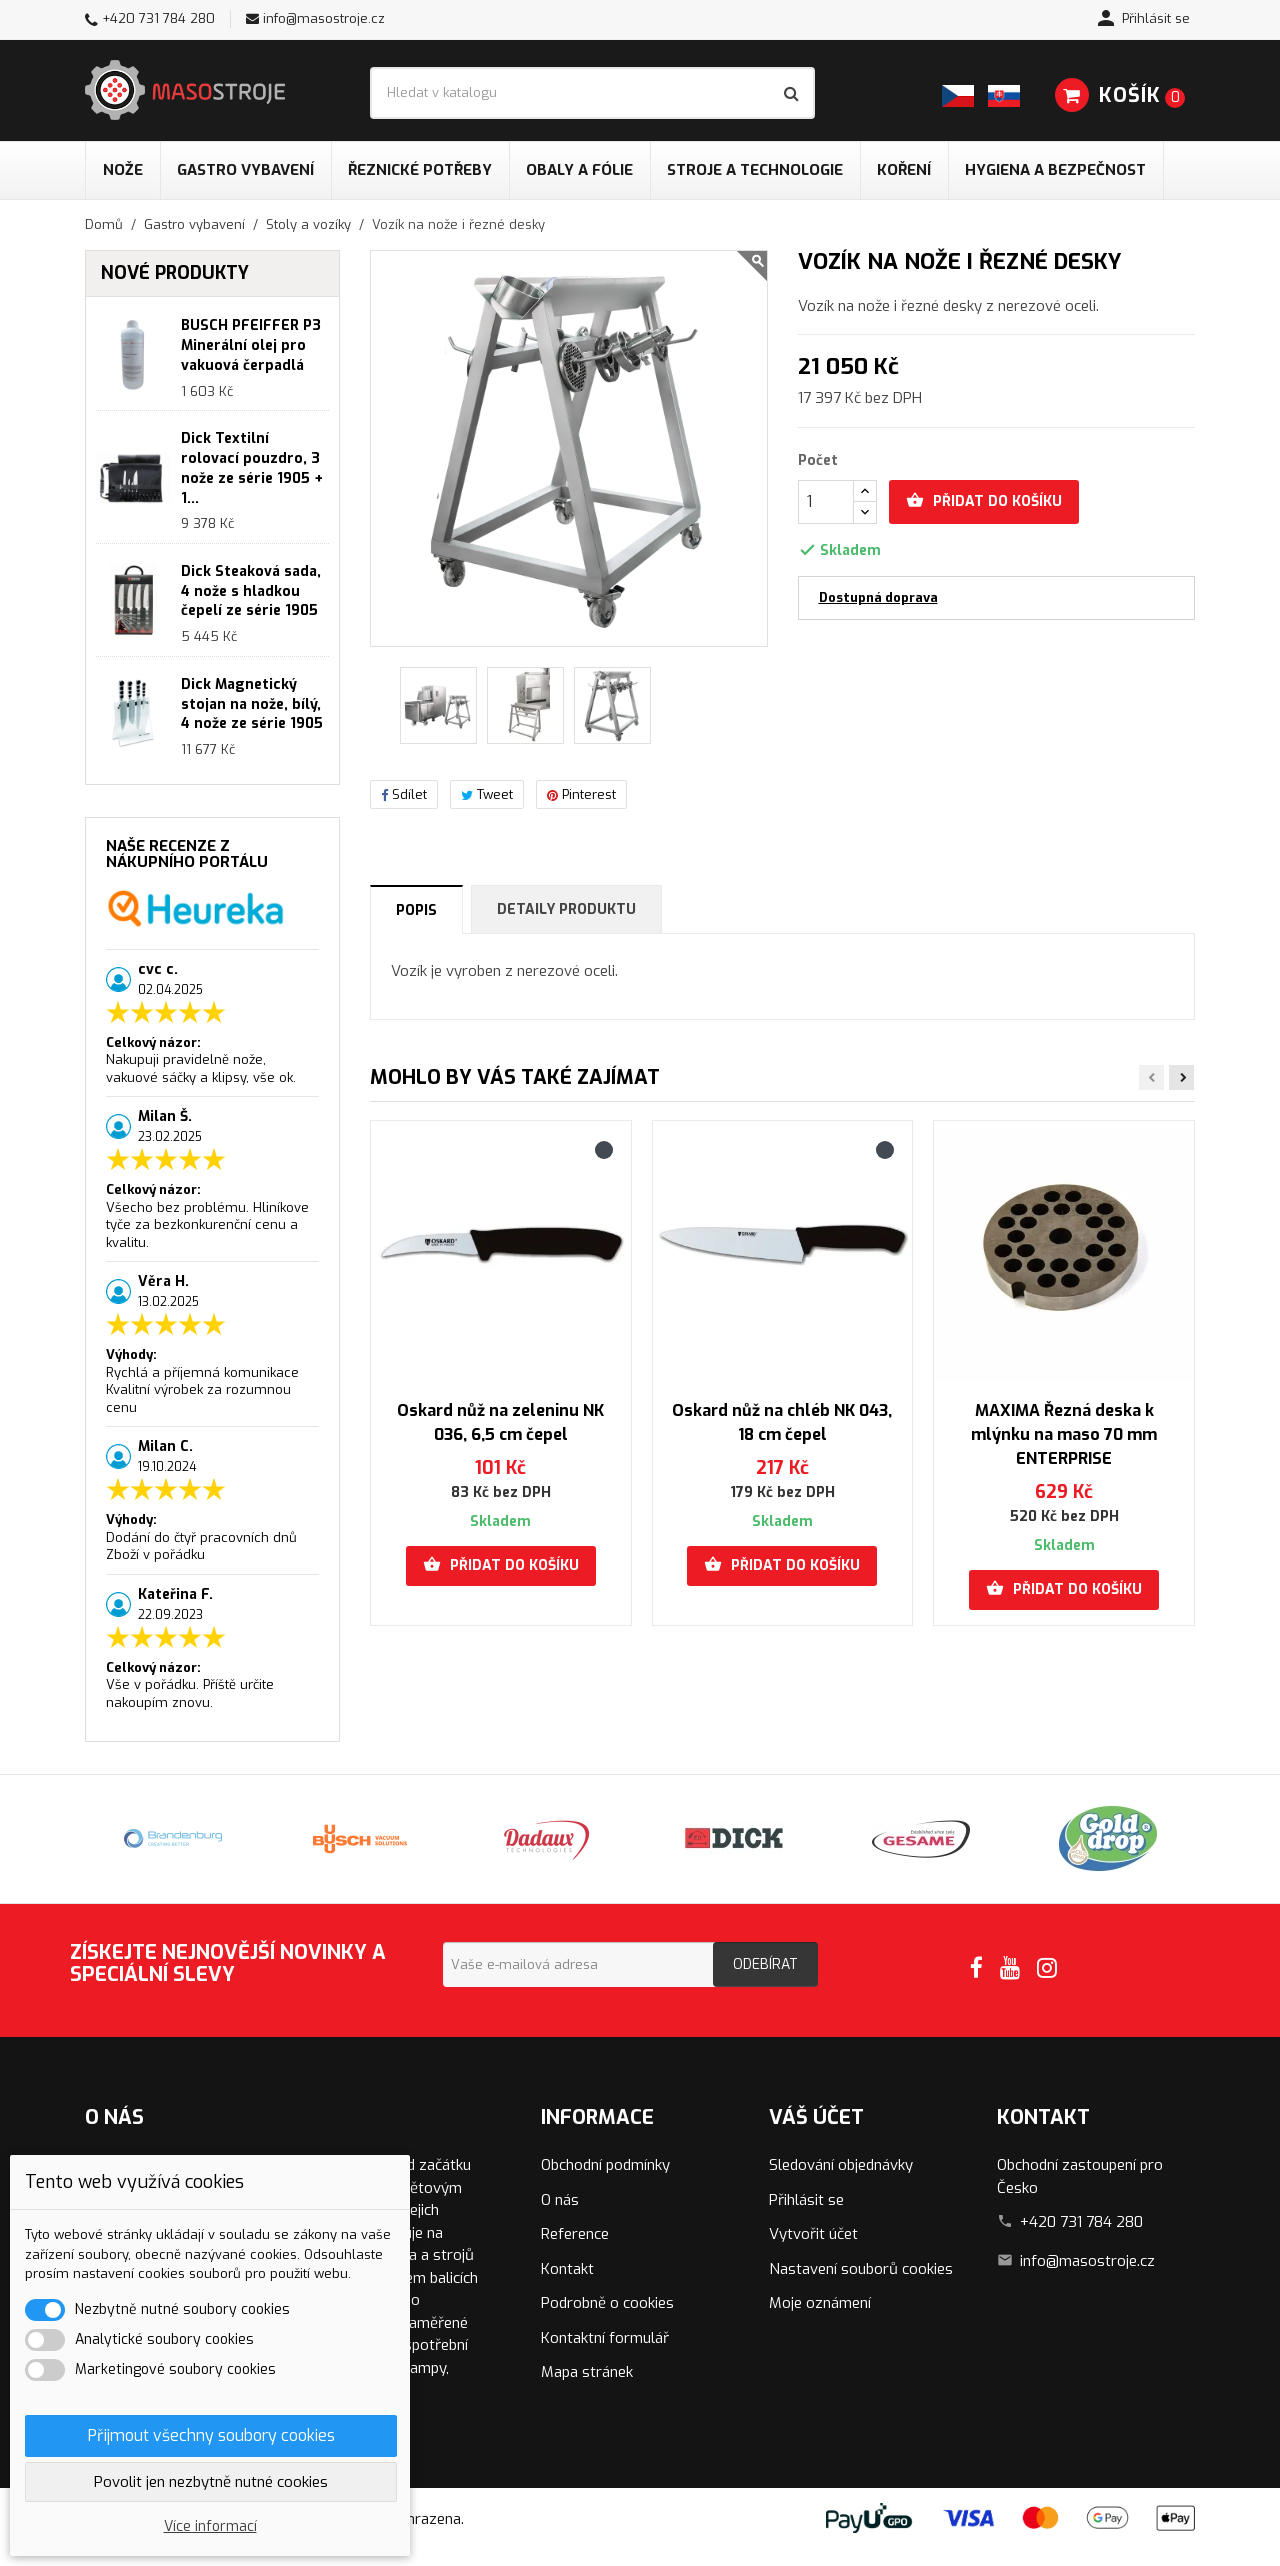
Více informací (210, 2526)
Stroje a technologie (755, 170)
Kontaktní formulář (605, 2338)
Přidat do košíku (984, 501)
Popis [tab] (416, 910)
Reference (575, 2234)
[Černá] (604, 1150)
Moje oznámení (820, 2303)
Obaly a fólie (579, 170)
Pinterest (581, 794)
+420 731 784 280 (158, 18)
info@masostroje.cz (324, 18)
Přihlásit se (806, 2200)
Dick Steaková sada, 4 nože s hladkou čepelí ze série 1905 (251, 591)
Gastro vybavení (245, 170)
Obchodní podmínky (605, 2165)
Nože (123, 170)
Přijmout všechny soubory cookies (211, 2435)
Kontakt (567, 2269)
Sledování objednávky (841, 2165)
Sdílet (404, 794)
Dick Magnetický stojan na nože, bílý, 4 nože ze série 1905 (252, 704)
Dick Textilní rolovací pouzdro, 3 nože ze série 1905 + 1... (252, 468)
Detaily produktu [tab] (566, 909)
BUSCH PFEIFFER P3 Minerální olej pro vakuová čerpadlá (251, 345)
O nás (560, 2200)
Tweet (487, 794)
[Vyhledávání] (592, 93)
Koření (904, 170)
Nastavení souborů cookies (861, 2269)
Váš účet (816, 2117)
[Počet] (826, 502)
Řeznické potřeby (420, 170)
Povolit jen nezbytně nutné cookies (211, 2482)
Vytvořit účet (813, 2234)
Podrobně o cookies (607, 2303)
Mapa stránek (587, 2372)
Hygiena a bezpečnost (1055, 170)
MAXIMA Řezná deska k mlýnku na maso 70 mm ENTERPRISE (1064, 1434)
